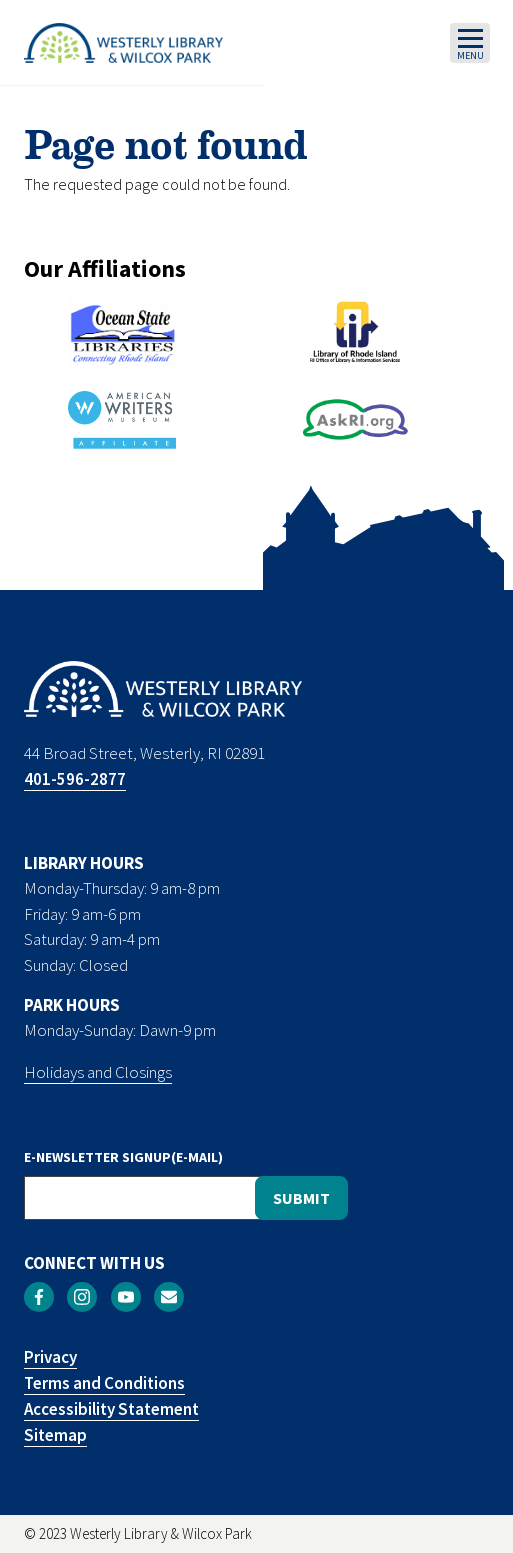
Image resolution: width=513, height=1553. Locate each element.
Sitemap (55, 1435)
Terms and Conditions (104, 1383)
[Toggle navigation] (470, 43)
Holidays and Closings (98, 1072)
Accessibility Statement (111, 1409)
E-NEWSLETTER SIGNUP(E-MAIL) (123, 1157)
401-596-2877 (75, 779)
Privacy (50, 1357)
